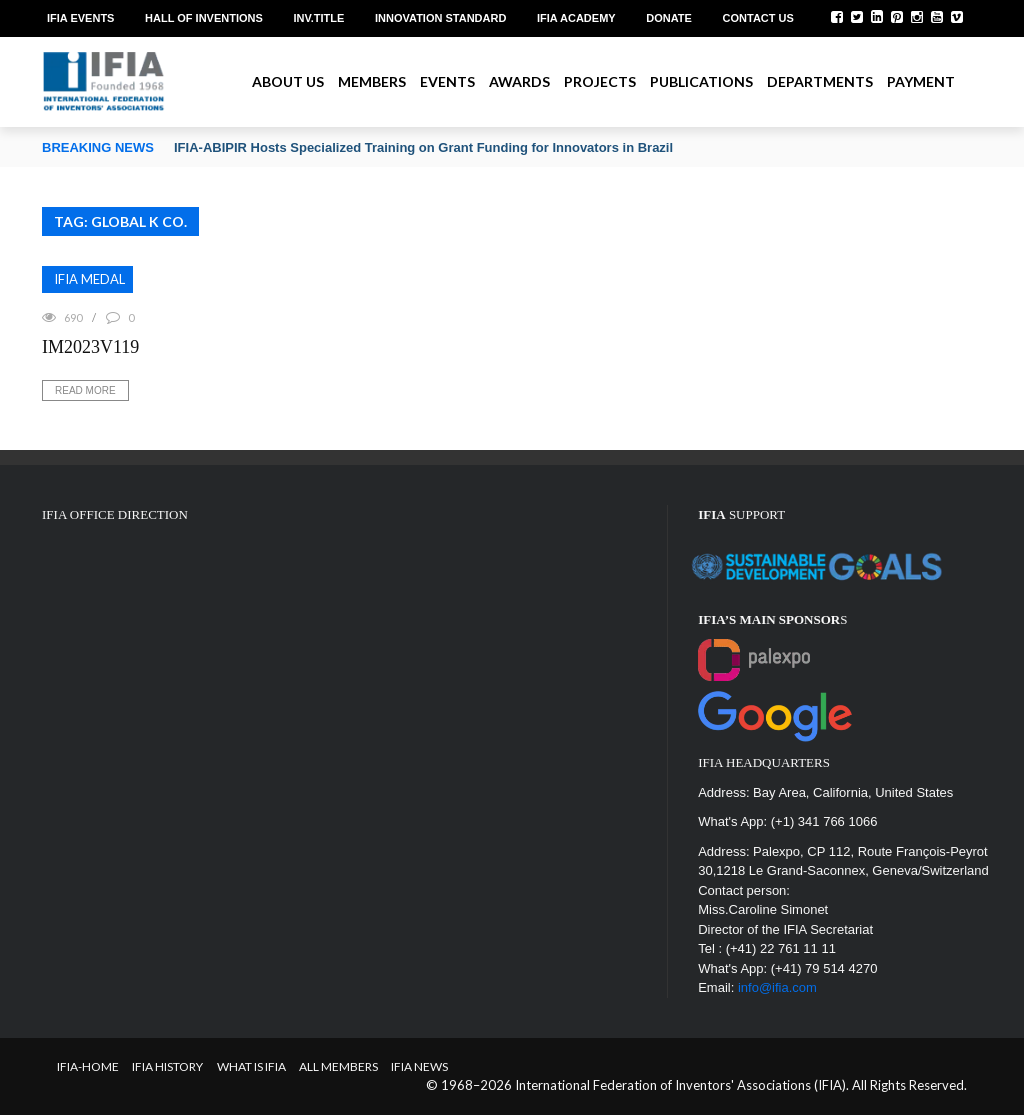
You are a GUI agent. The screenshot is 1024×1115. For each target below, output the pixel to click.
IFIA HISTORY (167, 1066)
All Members (338, 1066)
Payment (921, 81)
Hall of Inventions (204, 18)
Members (372, 81)
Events (447, 81)
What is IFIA (251, 1066)
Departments (820, 81)
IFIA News (419, 1066)
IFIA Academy (576, 18)
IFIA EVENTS (80, 18)
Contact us (758, 18)
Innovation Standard (440, 18)
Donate (669, 18)
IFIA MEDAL (89, 279)
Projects (600, 81)
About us (288, 81)
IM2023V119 (90, 347)
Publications (701, 81)
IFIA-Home (88, 1066)
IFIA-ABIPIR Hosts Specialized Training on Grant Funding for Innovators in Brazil (423, 147)
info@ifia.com (777, 987)
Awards (519, 81)
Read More (85, 390)
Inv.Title (318, 18)
